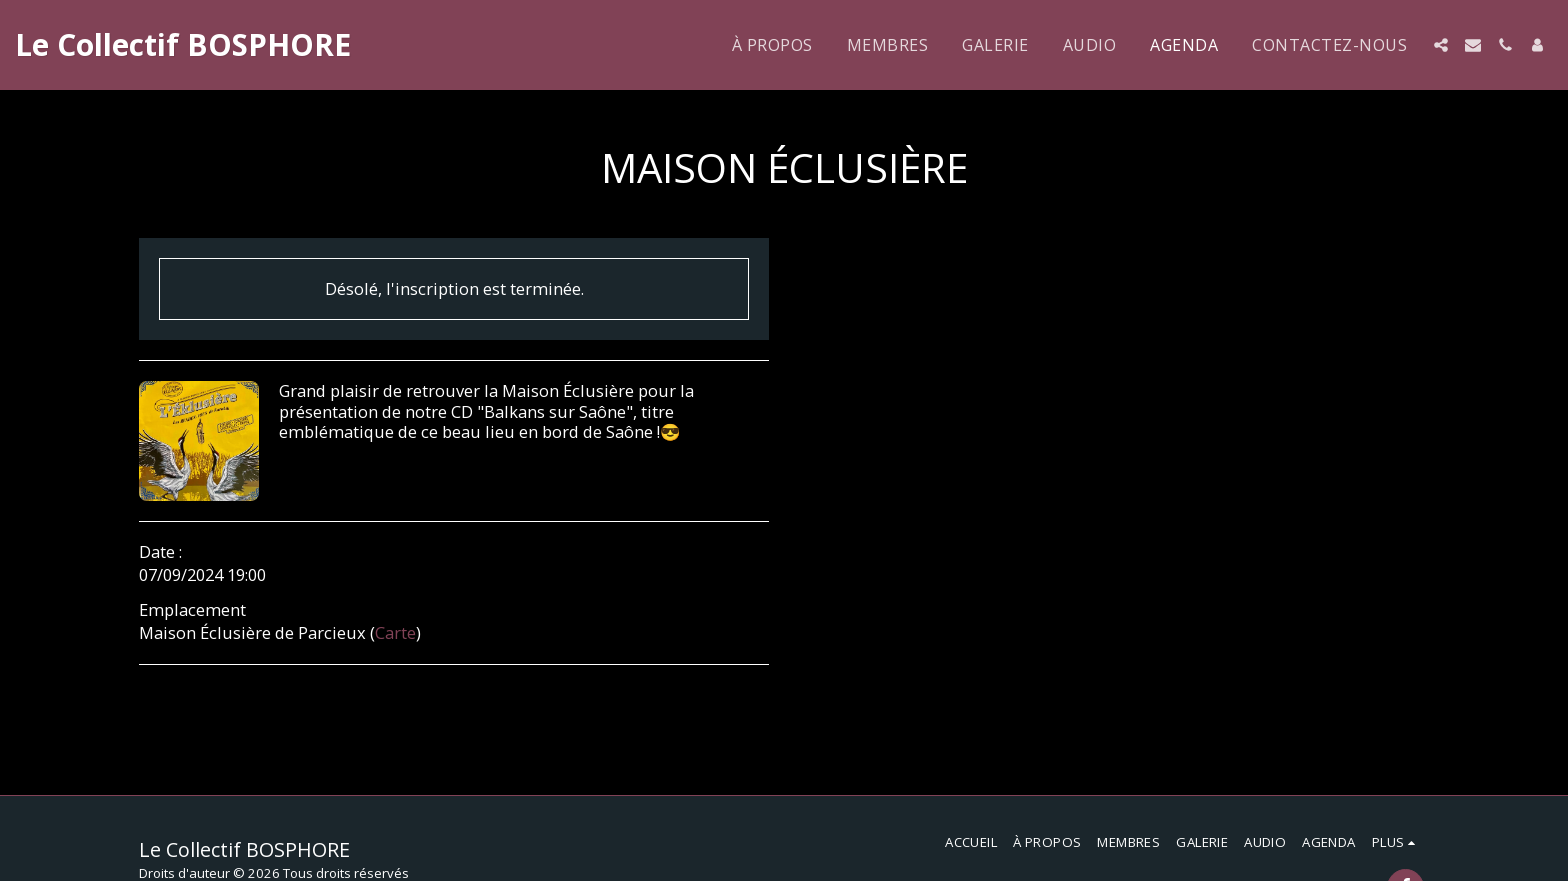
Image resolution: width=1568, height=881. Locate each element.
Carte (395, 632)
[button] (1441, 45)
